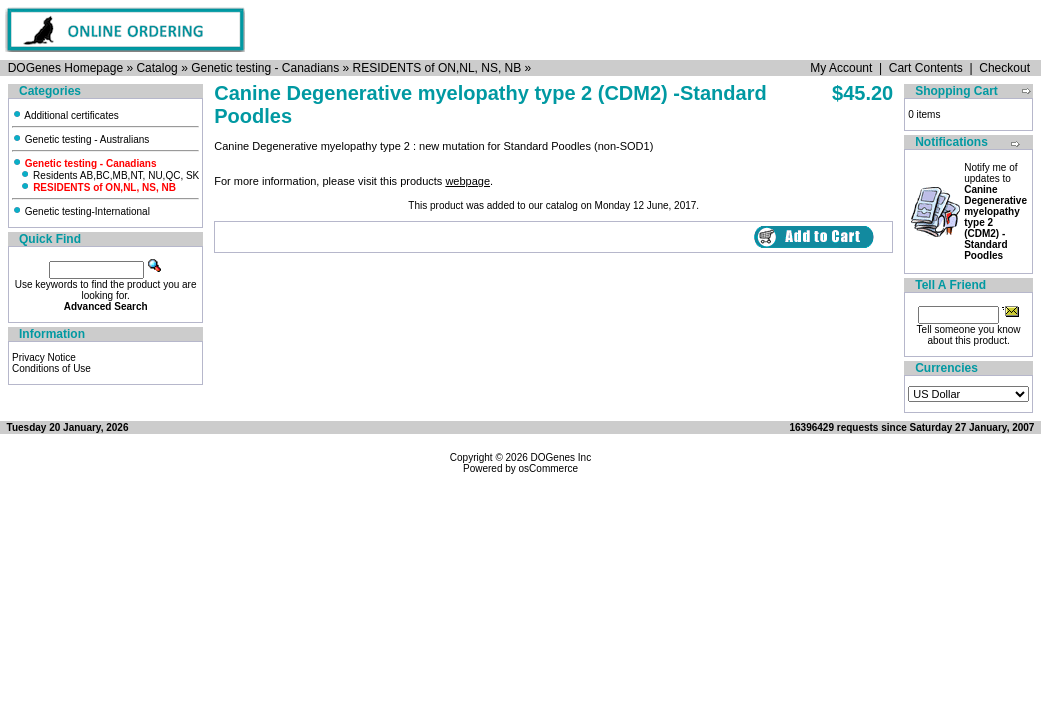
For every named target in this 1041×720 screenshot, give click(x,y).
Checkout (1004, 68)
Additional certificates (65, 115)
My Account (841, 68)
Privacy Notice (44, 357)
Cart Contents (926, 68)
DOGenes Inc (561, 457)
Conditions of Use (51, 368)
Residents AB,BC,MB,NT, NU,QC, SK (109, 175)
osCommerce (548, 468)
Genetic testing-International (81, 211)
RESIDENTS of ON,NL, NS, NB (437, 68)
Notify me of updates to (995, 211)
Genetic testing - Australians (80, 139)
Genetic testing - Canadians (265, 68)
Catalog (156, 68)
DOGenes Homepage (65, 68)
